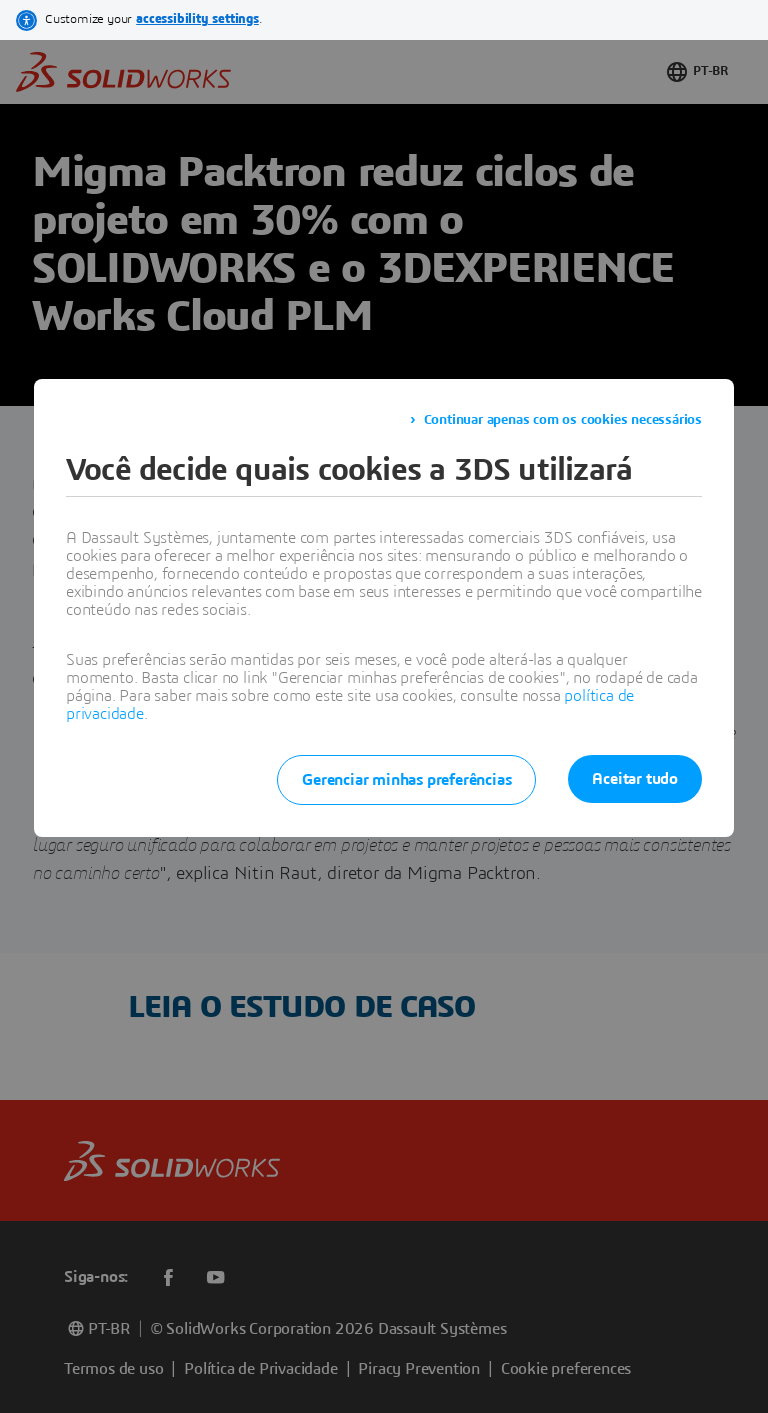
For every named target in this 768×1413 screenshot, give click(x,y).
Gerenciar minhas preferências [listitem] (406, 780)
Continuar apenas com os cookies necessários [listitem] (563, 420)
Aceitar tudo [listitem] (635, 779)
